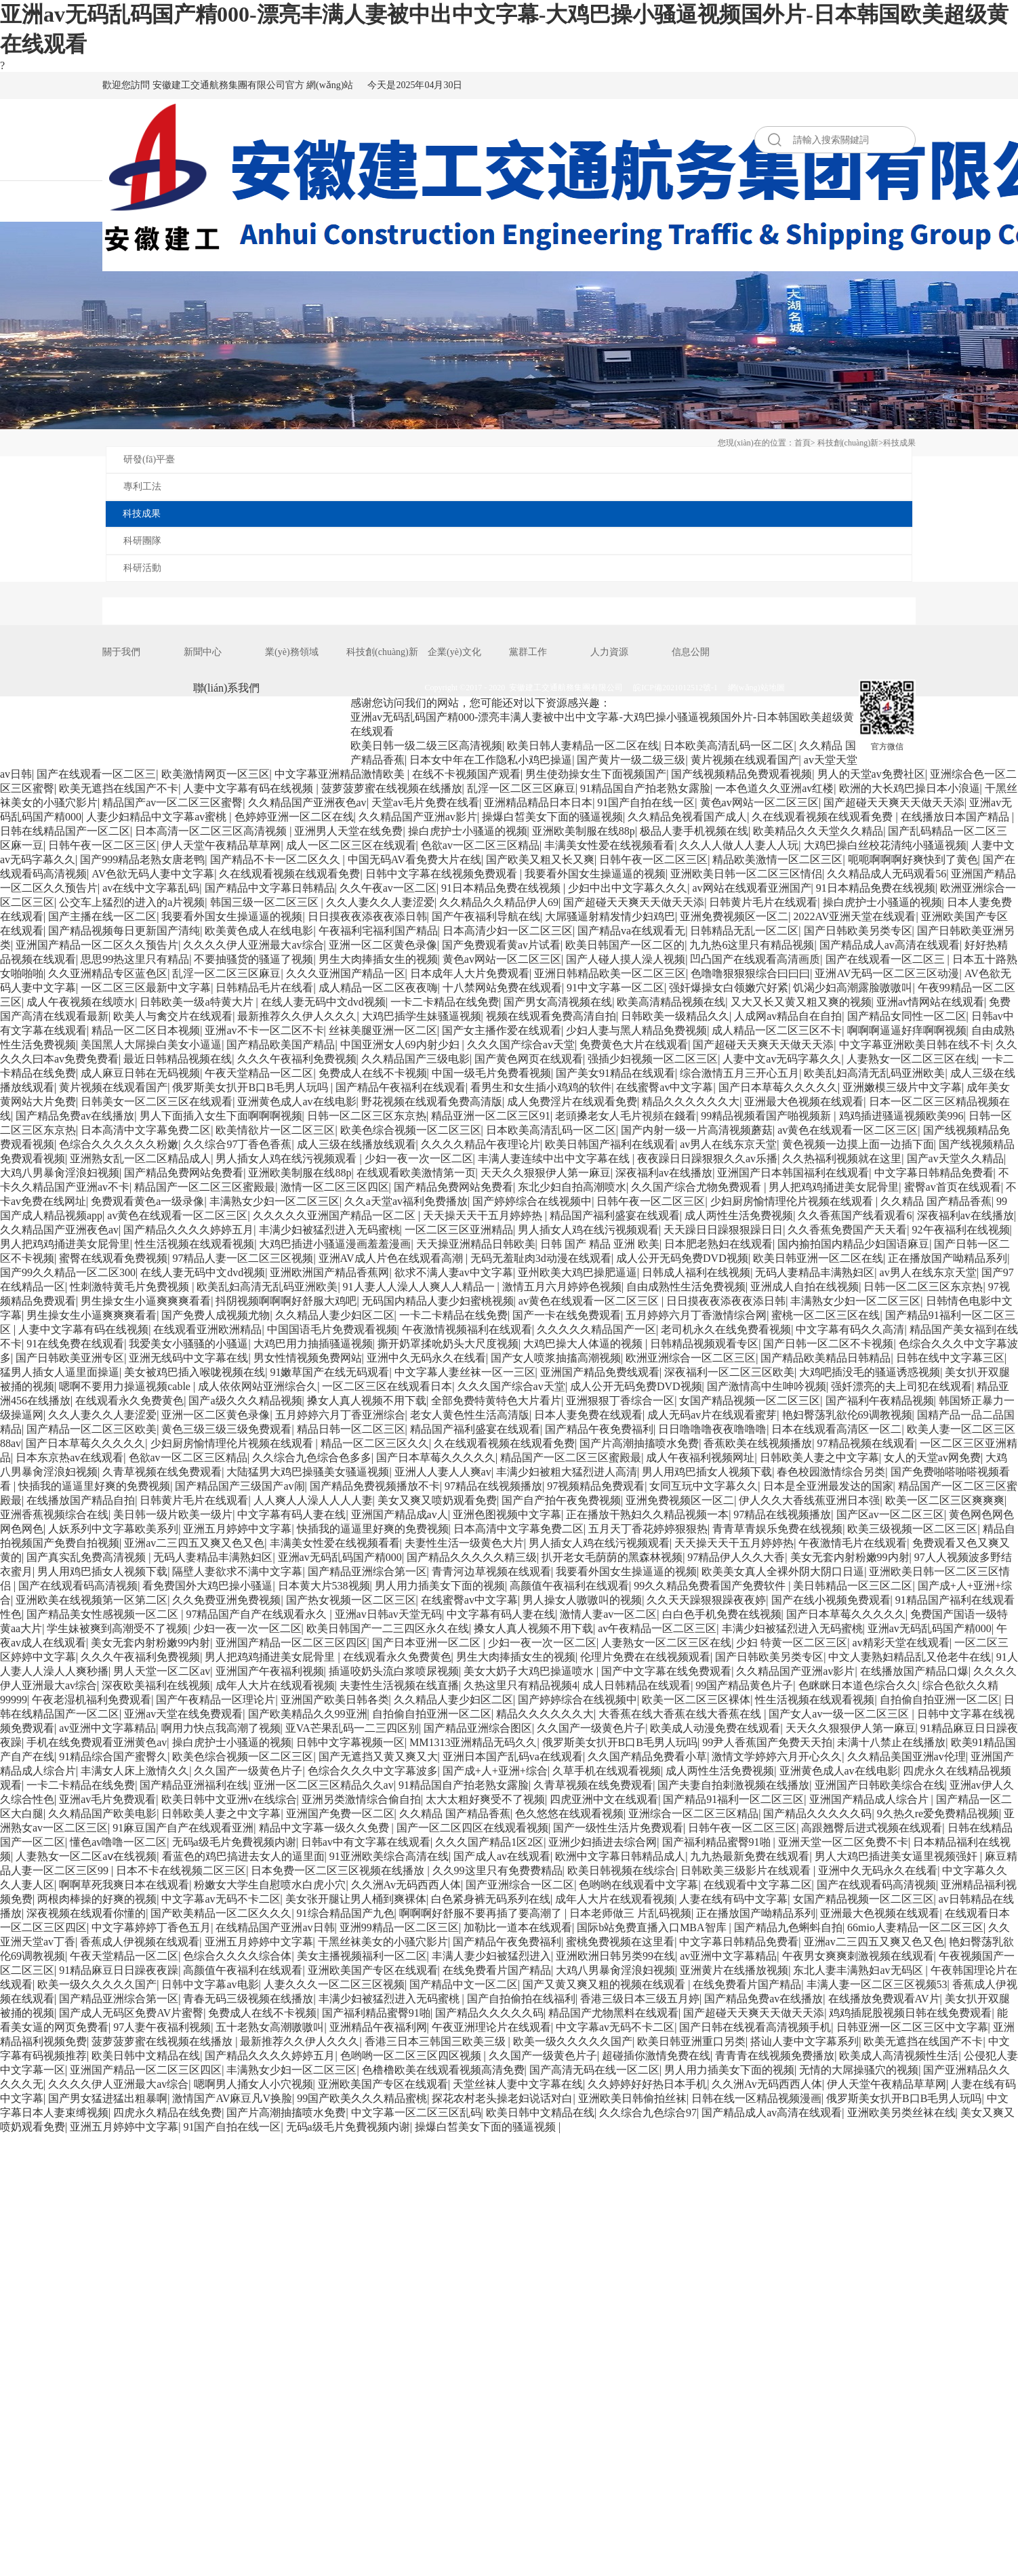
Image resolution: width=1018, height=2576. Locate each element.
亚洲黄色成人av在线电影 (296, 1101)
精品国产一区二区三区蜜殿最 (204, 1187)
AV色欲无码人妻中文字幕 (152, 873)
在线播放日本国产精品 (956, 817)
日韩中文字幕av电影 (209, 1984)
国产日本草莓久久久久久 (778, 1087)
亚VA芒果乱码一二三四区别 (352, 1728)
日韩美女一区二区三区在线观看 (156, 1101)
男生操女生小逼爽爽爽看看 (146, 1301)
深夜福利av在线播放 (663, 1172)
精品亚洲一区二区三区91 (490, 1116)
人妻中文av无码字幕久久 (781, 1059)
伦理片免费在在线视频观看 (645, 1657)
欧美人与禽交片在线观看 (172, 1016)
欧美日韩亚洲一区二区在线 (818, 1258)
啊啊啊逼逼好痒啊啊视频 (906, 1030)
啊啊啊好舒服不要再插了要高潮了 (482, 1913)
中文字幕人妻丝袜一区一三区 (464, 1372)
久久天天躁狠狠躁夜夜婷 (706, 1600)
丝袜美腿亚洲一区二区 (383, 1030)
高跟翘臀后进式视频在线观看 (871, 1828)
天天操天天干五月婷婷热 (484, 1215)
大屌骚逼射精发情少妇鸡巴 (610, 916)
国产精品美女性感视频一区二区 (103, 1614)
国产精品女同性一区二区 (906, 1016)
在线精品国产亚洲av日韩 (275, 1927)
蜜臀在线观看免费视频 (113, 1258)
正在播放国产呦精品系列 (947, 1258)
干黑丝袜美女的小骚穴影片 (383, 1941)
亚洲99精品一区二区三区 (399, 1927)
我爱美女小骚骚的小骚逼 (188, 1343)
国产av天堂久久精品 (955, 1158)
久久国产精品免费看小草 (647, 1756)
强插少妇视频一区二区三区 (653, 1059)
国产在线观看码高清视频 (78, 1585)
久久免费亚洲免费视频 (226, 1600)
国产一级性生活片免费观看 (618, 1828)
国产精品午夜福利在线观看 (400, 1087)
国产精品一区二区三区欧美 (91, 1429)
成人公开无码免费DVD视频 (682, 1258)
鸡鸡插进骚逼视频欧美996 (901, 1116)
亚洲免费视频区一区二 (734, 916)
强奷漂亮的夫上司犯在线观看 (901, 1386)
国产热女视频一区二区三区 (351, 1600)
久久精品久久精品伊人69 (498, 902)
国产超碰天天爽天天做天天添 (893, 802)
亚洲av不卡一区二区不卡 (264, 1030)
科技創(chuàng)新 (848, 443)
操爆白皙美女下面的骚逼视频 (552, 817)
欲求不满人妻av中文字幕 (453, 1272)
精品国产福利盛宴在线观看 (615, 1215)
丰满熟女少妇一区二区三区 (274, 1201)
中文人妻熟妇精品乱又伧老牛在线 (909, 1657)
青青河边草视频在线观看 (491, 1571)
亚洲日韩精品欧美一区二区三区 (610, 973)
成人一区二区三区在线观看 (351, 845)
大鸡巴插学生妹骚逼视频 (421, 1016)
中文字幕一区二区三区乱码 (416, 2112)
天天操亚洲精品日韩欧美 (475, 1244)
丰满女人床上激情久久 (135, 1771)
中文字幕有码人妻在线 (291, 1514)
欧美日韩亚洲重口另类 (691, 2041)
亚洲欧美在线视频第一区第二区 (91, 1600)
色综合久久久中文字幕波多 (373, 1771)
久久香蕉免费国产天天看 (847, 1229)
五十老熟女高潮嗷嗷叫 (270, 2027)
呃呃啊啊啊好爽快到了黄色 (913, 859)
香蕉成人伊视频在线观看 (139, 1941)
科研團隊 (142, 541)
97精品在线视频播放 (493, 1486)
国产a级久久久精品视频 (245, 1400)
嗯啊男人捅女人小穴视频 (253, 2084)
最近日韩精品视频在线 (177, 1059)
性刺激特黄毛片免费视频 (131, 1286)
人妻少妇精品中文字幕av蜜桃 (157, 817)
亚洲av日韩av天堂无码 (388, 1614)
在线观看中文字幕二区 (758, 1884)
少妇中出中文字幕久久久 (627, 888)
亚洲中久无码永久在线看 (426, 1358)
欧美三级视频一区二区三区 (912, 1528)
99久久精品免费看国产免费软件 (711, 1585)
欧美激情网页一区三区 (215, 774)
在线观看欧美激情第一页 (416, 1172)
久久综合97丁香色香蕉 (237, 1144)
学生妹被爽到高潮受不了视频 (117, 1628)
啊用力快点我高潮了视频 (221, 1728)
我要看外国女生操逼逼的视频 (595, 873)
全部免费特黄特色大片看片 (496, 1400)
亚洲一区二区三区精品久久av (323, 1785)
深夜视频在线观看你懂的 (86, 1913)
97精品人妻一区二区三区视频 (242, 1258)
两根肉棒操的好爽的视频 (97, 1899)
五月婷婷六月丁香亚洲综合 (340, 1415)
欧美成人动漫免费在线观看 (715, 1728)
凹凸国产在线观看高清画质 (755, 959)
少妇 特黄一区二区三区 (791, 1642)
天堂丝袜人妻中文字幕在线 (518, 2084)
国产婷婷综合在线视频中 (532, 1201)
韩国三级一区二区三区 (265, 902)
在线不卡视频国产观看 (466, 774)
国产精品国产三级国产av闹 (239, 1486)
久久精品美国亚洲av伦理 (906, 1756)
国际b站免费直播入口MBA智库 (653, 1927)
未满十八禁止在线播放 (891, 1742)
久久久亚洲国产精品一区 (345, 973)
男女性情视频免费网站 (307, 1358)
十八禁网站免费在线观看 (502, 987)
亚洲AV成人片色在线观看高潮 (392, 1258)
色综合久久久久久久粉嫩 (118, 1144)
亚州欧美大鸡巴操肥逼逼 (577, 1272)
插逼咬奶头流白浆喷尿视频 (394, 1671)
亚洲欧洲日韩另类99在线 (615, 1956)
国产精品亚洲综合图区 (478, 1728)
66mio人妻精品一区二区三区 (915, 1927)
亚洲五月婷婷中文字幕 (237, 1528)
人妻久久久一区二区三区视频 (334, 1984)
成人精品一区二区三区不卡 (777, 1030)
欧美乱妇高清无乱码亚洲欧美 (874, 1073)
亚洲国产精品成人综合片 (870, 1799)
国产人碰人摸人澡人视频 (625, 959)
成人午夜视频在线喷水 (80, 1002)
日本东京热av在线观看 (69, 1457)
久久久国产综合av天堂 (521, 1044)
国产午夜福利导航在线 (486, 916)
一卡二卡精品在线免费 (444, 1002)
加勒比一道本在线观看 (518, 1927)
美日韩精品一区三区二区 (852, 1585)
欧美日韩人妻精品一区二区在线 (583, 745)
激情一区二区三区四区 (335, 1187)
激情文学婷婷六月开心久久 (777, 1756)
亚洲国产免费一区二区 (340, 1813)
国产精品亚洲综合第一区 (367, 1571)
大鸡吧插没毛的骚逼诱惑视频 (869, 1372)
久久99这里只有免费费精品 (497, 1870)
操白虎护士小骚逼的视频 (467, 831)
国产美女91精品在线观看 (615, 1073)
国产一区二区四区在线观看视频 (472, 1828)
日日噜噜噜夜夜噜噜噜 (712, 1429)
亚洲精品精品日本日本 (538, 802)
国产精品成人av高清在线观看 (889, 945)
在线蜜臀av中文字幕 (664, 1087)
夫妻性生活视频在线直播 (399, 1685)
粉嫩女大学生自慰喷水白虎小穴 (270, 1884)
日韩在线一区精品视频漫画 (756, 2098)
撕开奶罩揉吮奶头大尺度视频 (448, 1343)
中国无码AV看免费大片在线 (414, 859)
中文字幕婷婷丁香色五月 (151, 1927)
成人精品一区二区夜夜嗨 (378, 987)
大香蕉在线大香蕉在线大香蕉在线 (681, 1714)
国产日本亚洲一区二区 (427, 1642)
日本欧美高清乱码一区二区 (729, 745)
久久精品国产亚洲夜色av (307, 802)
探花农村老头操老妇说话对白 (502, 2098)
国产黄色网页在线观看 (528, 1059)
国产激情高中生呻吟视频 (766, 1386)
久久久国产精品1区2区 (489, 1842)
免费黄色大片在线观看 (633, 1044)
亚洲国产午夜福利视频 (270, 1671)
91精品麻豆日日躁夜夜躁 (118, 1970)
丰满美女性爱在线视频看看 (609, 845)
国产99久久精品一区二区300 (68, 1272)
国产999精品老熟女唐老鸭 (142, 859)
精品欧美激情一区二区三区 (777, 859)
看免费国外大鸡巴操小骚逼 (207, 1585)
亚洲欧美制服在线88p (583, 831)
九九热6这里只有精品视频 (751, 945)
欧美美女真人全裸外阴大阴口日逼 (782, 1571)
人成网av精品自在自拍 (788, 1016)
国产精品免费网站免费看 (183, 1172)
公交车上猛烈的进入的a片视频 (132, 902)
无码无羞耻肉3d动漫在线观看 (540, 1258)
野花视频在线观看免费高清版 (431, 1101)
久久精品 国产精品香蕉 (936, 1201)
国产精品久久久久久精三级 (472, 1557)
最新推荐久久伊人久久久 (297, 1016)
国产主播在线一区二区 (102, 916)
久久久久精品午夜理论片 (480, 1144)
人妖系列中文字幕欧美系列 (113, 1528)
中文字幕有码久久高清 (850, 1329)
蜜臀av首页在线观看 (952, 1187)
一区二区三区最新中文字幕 (146, 987)
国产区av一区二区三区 (890, 1514)
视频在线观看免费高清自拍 (551, 1016)
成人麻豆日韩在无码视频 (140, 1073)
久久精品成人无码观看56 (886, 873)
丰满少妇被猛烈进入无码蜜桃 (329, 1229)
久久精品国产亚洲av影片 (418, 817)
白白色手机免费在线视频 (721, 1614)
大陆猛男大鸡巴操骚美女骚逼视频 (307, 1472)
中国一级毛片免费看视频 (491, 1073)
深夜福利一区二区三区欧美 (729, 1372)
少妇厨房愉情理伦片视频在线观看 (793, 1201)
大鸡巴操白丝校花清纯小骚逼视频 (885, 845)
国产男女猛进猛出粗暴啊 (107, 2098)
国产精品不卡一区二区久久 (276, 859)
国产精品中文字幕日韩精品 (270, 888)
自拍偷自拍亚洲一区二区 (939, 1699)
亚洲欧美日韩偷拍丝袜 (632, 2098)
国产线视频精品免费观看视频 (741, 774)
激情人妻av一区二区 (608, 1614)
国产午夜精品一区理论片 (215, 1699)
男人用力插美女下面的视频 (440, 1585)
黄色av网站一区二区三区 (759, 802)
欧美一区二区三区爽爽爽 (944, 1500)
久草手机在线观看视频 (606, 1771)
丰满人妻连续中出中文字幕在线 (555, 1158)
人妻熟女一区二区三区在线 (912, 1059)
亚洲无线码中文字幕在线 (188, 1358)
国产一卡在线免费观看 (566, 1315)
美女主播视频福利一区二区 (362, 1956)
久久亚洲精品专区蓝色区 (107, 973)
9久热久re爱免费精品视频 (938, 1813)
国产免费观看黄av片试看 (501, 945)
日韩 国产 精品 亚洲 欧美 (599, 1244)
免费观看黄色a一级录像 (147, 1201)
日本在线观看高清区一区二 (836, 1429)
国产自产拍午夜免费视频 (561, 1500)
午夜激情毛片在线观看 (852, 1543)
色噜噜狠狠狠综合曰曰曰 (750, 973)
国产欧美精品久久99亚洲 (307, 1714)
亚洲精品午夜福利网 (378, 2027)
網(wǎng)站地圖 (756, 687)
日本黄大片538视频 (324, 1585)
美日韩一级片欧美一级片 (172, 1514)
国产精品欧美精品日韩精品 (825, 1358)
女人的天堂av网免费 (932, 1457)
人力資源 (609, 652)
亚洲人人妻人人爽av (442, 1472)
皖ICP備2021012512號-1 (675, 687)
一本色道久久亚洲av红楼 (774, 788)
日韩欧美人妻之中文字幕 (819, 1457)
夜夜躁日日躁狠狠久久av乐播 (707, 1158)
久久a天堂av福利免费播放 (406, 1201)
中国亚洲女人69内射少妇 (401, 1044)
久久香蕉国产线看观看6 (855, 1215)
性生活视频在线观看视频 (194, 1244)
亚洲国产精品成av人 (399, 1514)
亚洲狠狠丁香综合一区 (620, 1400)
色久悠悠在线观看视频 (569, 1813)
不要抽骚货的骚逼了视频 (253, 959)
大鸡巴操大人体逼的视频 (584, 1343)
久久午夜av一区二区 (388, 888)
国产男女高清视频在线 (558, 1002)
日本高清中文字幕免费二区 (146, 1130)
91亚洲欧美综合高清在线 (389, 1856)
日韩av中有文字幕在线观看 (365, 1842)
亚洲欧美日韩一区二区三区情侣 (746, 873)
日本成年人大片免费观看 (469, 973)
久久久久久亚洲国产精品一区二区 (335, 1215)
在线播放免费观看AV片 (884, 1998)
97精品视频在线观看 (866, 1443)
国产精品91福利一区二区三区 (733, 1799)
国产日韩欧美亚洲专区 (70, 1358)
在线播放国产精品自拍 (80, 1500)
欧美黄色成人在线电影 (259, 930)
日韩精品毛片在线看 (264, 987)
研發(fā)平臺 (149, 459)
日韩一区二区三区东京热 (366, 1116)
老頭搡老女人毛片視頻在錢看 (625, 1116)
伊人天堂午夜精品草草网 (221, 845)
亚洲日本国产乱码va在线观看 (513, 1756)
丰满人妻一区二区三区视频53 (877, 1984)
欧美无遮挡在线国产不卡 (118, 788)
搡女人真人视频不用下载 (366, 1400)
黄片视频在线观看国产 (745, 760)
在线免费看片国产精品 (497, 1970)
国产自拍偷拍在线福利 (521, 1998)
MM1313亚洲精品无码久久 (473, 1742)
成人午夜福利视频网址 (700, 1457)
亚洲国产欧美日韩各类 (335, 1699)
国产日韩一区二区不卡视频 (828, 1343)
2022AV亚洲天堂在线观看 (854, 916)
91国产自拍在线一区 (646, 802)
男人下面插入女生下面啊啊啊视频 (221, 1116)
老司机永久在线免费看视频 (726, 1329)
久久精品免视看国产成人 (687, 817)
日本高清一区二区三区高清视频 (212, 831)
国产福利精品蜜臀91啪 (717, 1842)
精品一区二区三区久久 (375, 1443)
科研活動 (142, 568)
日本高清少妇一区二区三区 (508, 930)
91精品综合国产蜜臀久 (113, 1756)
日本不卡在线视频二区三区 (181, 1870)
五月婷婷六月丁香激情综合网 (696, 1315)
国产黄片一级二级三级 (631, 760)
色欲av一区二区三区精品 (480, 845)
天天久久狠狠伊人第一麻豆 (546, 1172)
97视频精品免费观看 (596, 1486)
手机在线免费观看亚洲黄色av (96, 1742)
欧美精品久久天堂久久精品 (818, 831)
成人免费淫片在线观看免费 (572, 1101)
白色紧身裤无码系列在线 (490, 1899)
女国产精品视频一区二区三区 (749, 1400)
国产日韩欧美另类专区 (858, 930)
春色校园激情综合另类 (831, 1472)
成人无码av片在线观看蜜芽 (712, 1415)
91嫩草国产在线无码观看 (329, 1372)
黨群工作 (528, 652)
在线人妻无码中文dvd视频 (323, 1002)
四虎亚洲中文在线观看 (604, 1799)
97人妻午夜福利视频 (162, 2027)
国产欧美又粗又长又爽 (540, 859)
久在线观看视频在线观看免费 (823, 817)
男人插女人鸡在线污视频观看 (287, 1158)
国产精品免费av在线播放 (75, 1116)
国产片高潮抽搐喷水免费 (639, 1443)
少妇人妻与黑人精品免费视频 (636, 1030)
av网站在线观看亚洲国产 (751, 888)
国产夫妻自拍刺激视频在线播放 (733, 1785)
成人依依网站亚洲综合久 (257, 1386)
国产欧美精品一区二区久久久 (220, 1913)
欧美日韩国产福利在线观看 (610, 1144)
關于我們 (121, 652)
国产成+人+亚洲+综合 (495, 1771)
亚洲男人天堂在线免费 (348, 831)
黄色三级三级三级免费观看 (226, 1429)
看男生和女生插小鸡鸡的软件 (540, 1087)
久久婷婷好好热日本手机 (647, 2084)
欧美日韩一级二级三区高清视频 (426, 745)
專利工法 (142, 486)
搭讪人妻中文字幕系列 (804, 2041)
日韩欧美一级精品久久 (675, 1016)
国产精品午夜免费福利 (599, 1429)
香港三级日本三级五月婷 (639, 1998)
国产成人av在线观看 (501, 1856)
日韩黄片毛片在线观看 (763, 902)
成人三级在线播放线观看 (356, 1144)
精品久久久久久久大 (690, 1101)
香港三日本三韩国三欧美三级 (436, 2041)
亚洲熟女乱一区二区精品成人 (140, 1158)
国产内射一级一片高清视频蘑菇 (697, 1130)
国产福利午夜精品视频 (880, 1400)
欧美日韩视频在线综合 (621, 1870)
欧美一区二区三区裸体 (696, 1699)
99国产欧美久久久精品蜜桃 (362, 2098)
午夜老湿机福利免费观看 (91, 1699)
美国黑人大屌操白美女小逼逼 (151, 1044)
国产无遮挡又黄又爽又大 (378, 1756)
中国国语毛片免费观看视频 (332, 1329)
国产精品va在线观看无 (631, 930)
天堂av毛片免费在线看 (425, 802)
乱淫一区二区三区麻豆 (521, 788)
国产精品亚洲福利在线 (194, 1785)
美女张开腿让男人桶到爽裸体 (355, 1899)
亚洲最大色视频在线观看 (803, 1101)
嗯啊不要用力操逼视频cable (126, 1386)
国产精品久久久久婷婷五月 (188, 1229)
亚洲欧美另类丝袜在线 (901, 2112)
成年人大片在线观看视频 (275, 1685)
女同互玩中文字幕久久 (703, 1486)
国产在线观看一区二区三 (96, 774)
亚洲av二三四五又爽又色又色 (194, 1543)
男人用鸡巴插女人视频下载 (707, 1472)
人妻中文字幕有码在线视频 (249, 788)
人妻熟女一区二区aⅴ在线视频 (86, 1856)
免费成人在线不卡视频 (373, 1073)
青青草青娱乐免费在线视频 (777, 1528)
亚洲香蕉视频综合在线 (54, 1514)
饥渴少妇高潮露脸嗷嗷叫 (852, 987)
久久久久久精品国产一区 (596, 1329)
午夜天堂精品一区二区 (259, 1073)
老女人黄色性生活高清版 (469, 1415)
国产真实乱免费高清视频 (87, 1557)
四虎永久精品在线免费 (167, 2112)
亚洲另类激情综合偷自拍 (361, 1799)
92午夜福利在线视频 (961, 1229)
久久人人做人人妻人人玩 (738, 845)
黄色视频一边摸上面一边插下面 (858, 1144)
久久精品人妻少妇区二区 (334, 1315)
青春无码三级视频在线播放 (248, 1998)
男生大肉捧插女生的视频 (378, 959)
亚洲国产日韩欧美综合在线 (880, 1785)
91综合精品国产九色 (345, 1913)
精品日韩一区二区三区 (351, 1429)
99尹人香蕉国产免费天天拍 (767, 1742)
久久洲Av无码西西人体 (406, 1884)
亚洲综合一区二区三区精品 (693, 1813)
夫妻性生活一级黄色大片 (464, 1543)
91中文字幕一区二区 (615, 987)
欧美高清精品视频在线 (671, 1002)
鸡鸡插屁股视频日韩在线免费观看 (910, 2013)
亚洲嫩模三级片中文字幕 (902, 1087)
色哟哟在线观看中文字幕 (638, 1884)
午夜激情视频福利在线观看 (467, 1329)
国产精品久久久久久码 (817, 1813)
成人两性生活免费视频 (739, 1215)
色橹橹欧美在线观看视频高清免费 (443, 2070)
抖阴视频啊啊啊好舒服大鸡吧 (286, 1301)
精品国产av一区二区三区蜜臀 (172, 802)
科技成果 (899, 443)
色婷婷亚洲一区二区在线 (294, 817)
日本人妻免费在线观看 (588, 1415)
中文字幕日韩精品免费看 (934, 1172)
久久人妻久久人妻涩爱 (380, 902)
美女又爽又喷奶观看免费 (437, 1500)
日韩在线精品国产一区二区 (65, 831)
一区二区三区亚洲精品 (459, 1229)
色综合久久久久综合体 (237, 1956)
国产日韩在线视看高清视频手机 (755, 2027)
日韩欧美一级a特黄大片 (198, 1002)
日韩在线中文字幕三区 (950, 1358)
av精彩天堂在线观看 (901, 1642)
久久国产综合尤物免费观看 (697, 1187)
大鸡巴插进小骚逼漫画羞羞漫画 (335, 1244)
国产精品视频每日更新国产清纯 (124, 930)
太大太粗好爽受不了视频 (485, 1799)
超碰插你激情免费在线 (656, 2055)
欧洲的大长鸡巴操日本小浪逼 (909, 788)
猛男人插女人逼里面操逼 (59, 1372)
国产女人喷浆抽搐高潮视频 (556, 1358)
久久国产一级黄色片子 (591, 1728)
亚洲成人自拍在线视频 (804, 1286)
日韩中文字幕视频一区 (350, 1742)
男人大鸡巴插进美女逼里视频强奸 (897, 1856)
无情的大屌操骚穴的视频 (858, 2070)
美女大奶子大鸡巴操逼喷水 (530, 1671)
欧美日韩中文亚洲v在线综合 (229, 1799)
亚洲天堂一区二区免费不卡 (843, 1842)
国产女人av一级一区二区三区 (840, 1714)
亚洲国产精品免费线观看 (599, 1372)
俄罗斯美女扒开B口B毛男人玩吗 (251, 1087)
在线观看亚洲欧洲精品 (207, 1329)
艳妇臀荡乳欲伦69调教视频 (847, 1415)
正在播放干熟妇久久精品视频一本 (647, 1514)
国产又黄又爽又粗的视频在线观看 (605, 1984)
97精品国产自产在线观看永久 (257, 1614)
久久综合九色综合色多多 (311, 1457)
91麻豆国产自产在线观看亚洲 (183, 1828)
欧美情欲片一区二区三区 (275, 1130)
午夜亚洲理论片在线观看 (491, 2027)
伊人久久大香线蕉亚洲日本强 (809, 1500)
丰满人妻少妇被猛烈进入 (491, 1956)
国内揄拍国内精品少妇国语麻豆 (853, 1244)
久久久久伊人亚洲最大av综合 (253, 945)
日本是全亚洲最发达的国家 (828, 1486)
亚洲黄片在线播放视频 (734, 1970)
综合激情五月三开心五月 (739, 1073)
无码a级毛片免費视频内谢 (234, 1842)
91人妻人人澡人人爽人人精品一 (420, 1286)
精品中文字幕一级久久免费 (325, 1828)
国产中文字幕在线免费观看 (666, 1671)
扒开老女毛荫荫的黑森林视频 (612, 1557)
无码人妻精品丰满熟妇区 (814, 1272)
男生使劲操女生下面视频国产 (595, 774)
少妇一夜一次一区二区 (419, 1158)
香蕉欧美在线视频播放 (758, 1443)
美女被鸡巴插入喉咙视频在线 (194, 1372)
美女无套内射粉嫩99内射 (850, 1557)
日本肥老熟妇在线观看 (718, 1244)
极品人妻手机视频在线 (694, 831)
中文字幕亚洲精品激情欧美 (340, 774)
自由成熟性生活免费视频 (686, 1286)
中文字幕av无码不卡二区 (220, 1899)
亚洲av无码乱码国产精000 (340, 1557)
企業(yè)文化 (454, 652)
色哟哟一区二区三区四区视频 (412, 2055)
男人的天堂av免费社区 (871, 774)
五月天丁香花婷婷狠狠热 (648, 1528)
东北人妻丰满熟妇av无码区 (859, 1970)
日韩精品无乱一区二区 (744, 930)
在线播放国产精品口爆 (914, 1671)
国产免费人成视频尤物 (215, 1315)
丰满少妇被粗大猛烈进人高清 (566, 1472)
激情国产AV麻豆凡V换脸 (232, 2098)
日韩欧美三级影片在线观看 (746, 1870)
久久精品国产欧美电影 (102, 1813)
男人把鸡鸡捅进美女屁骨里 (834, 1187)
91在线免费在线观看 (75, 1343)
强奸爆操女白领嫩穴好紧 (728, 987)
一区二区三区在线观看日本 (387, 1386)
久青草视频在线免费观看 (162, 1472)
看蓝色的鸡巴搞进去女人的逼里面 (243, 1856)
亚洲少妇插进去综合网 (602, 1842)
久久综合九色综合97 (648, 2112)
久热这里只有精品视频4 (520, 1685)
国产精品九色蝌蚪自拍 (788, 1927)
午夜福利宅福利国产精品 (378, 930)
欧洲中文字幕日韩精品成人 (620, 1856)
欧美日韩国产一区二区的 (625, 945)
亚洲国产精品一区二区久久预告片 (97, 945)
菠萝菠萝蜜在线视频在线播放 (391, 788)
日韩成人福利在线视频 (696, 1272)
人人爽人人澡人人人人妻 (313, 1500)
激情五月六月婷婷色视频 (562, 1286)
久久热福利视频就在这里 (841, 1158)
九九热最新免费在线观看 (749, 1856)
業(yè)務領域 (292, 652)
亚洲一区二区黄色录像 (383, 945)
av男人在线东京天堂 (728, 1144)
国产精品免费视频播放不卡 (375, 1486)
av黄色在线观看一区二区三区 (847, 1130)
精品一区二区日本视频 (145, 1030)
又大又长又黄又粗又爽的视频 (801, 1002)
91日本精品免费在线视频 (502, 888)
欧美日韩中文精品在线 (145, 2055)
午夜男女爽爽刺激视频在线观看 (858, 1956)
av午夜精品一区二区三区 (657, 1628)
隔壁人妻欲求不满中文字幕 (237, 1571)
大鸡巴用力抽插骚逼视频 (313, 1343)
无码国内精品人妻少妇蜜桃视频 (438, 1301)
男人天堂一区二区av (161, 1671)
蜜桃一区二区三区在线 (825, 1315)
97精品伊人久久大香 (736, 1557)
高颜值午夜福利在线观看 (569, 1585)
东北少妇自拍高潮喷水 (572, 1187)
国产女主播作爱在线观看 (501, 1030)
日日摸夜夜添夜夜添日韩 (367, 916)
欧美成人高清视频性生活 (898, 2055)
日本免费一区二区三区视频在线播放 (339, 1870)
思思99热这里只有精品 (135, 959)
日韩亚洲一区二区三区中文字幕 (912, 2027)
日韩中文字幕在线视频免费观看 (442, 873)
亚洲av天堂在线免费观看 (183, 1714)
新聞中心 (203, 652)
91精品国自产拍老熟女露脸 (645, 788)
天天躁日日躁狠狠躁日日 (723, 1229)
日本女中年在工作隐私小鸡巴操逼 (490, 760)
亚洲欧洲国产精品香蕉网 (329, 1272)
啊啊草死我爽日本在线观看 (124, 1884)
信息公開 (691, 652)
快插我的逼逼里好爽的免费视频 (94, 1486)
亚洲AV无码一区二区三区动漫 (887, 973)
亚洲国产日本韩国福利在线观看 (793, 1172)
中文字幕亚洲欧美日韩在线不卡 (915, 1044)
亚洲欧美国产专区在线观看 (373, 1970)
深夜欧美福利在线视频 (156, 1685)
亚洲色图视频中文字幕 (507, 1514)
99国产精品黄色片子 (744, 1685)
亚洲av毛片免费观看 (107, 1799)
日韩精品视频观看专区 (704, 1343)
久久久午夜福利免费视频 (297, 1059)
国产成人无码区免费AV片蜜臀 (131, 2013)
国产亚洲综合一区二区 (520, 1884)
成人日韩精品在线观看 (636, 1685)
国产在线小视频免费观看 (831, 1600)
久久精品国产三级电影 (415, 1059)
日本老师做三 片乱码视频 (630, 1913)
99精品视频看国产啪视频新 (767, 1116)
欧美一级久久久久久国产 (97, 1984)
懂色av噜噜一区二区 (118, 1842)
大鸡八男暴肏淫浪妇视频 (59, 1172)
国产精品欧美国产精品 (280, 1044)
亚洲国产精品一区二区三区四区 (291, 1642)
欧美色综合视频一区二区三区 (410, 1130)
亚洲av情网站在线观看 (930, 1002)
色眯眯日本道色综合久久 (858, 1685)
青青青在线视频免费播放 (774, 2055)
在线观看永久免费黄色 (129, 1400)
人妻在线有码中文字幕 (733, 1899)
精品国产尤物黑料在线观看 (613, 2013)
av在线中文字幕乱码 (150, 888)
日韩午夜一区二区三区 (102, 845)
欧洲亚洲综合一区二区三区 (691, 1358)
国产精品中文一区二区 (463, 1984)
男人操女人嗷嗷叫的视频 (582, 1600)
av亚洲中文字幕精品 (107, 1728)
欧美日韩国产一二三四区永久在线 (387, 1628)
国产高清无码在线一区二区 (594, 2070)
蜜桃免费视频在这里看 (620, 1941)
